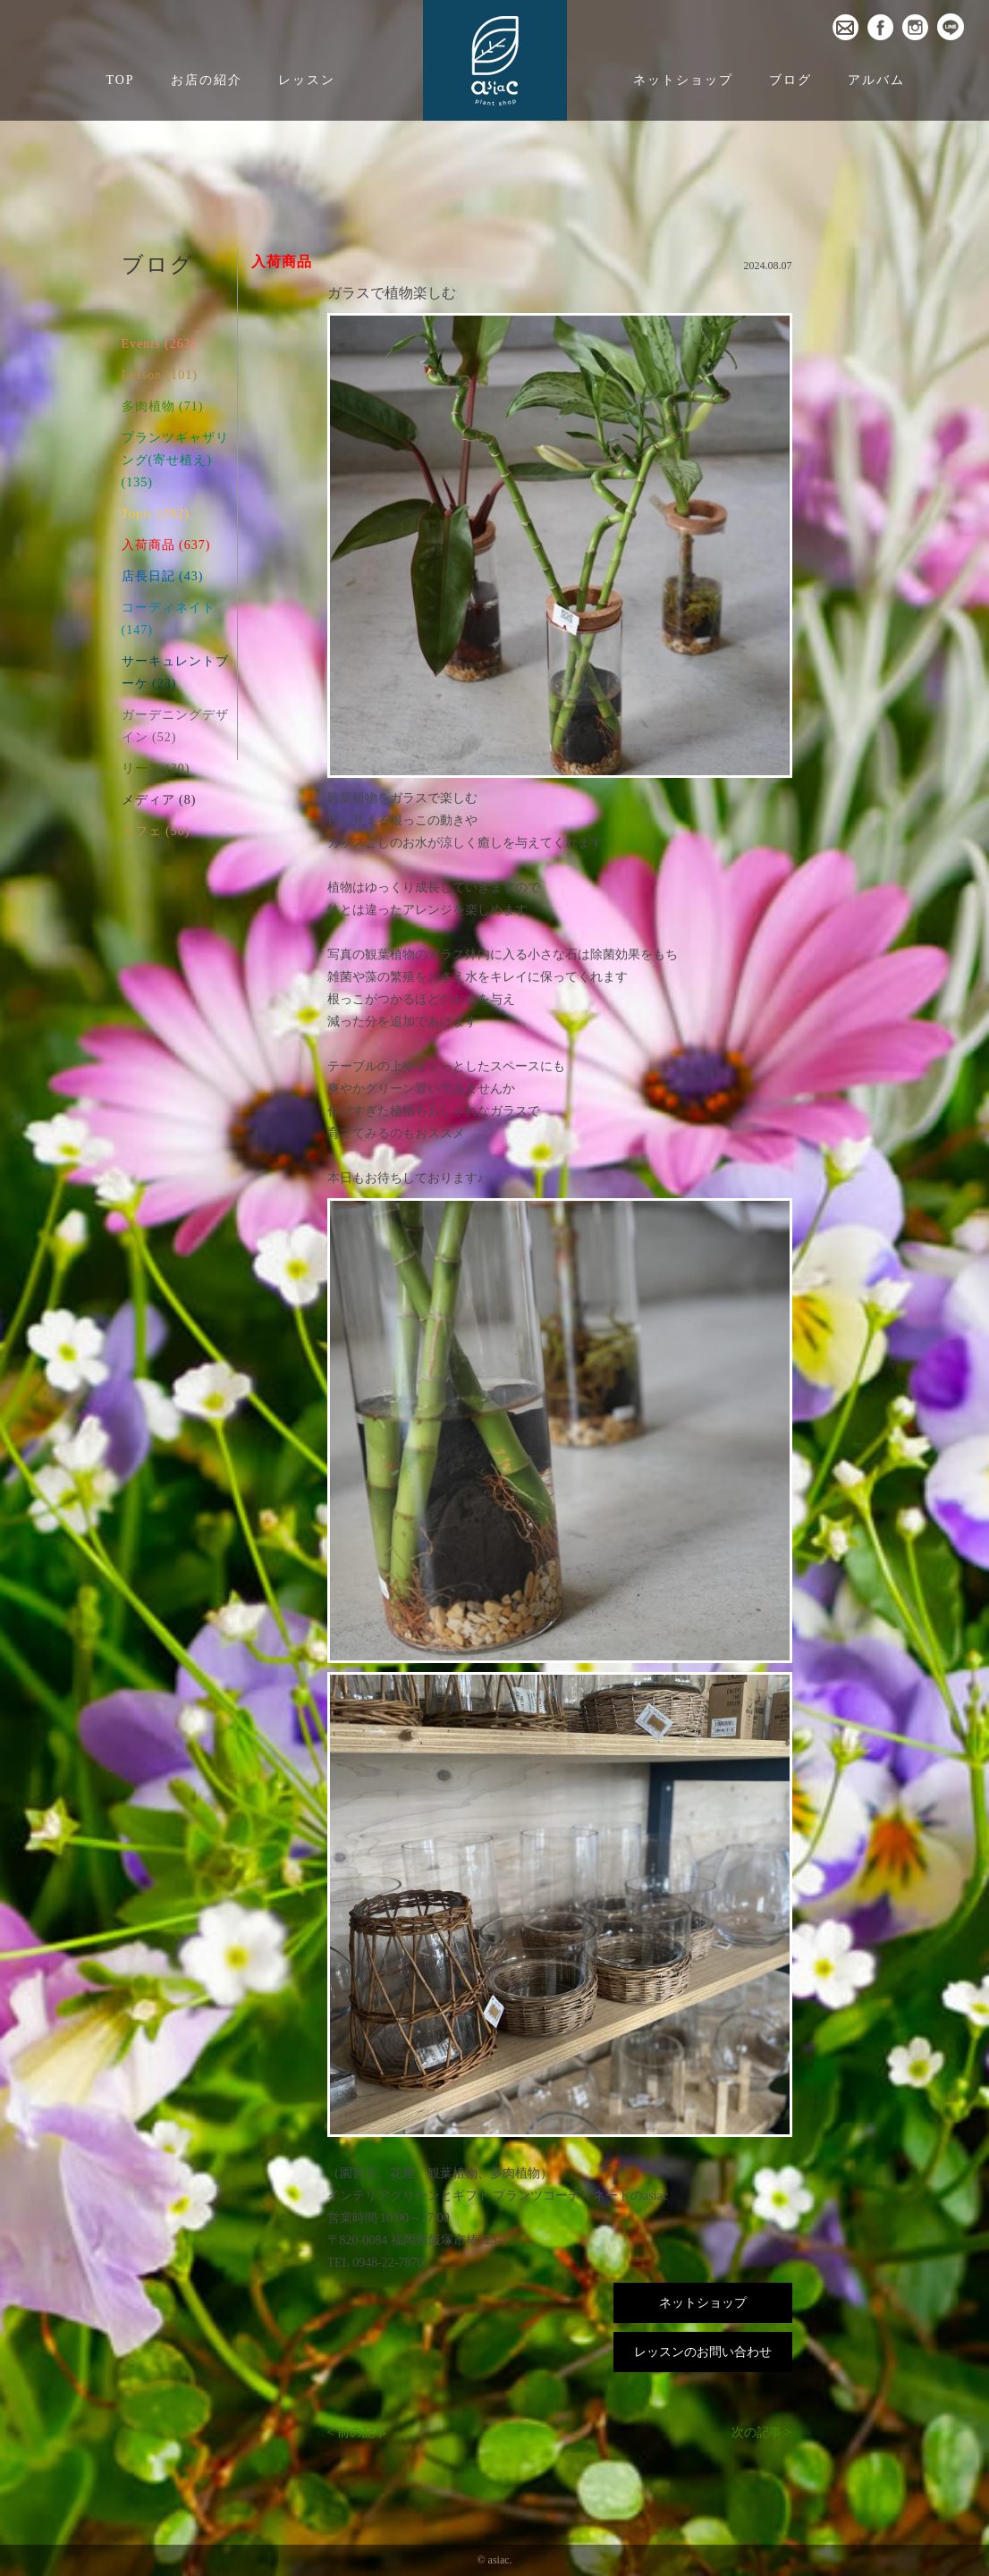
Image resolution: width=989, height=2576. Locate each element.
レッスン (306, 80)
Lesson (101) (160, 375)
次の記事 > (761, 2432)
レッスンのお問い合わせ (703, 2352)
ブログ (790, 80)
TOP (120, 80)
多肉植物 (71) (163, 406)
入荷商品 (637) (166, 545)
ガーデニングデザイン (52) (175, 726)
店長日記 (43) (163, 576)
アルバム (876, 80)
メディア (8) (159, 800)
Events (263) (159, 344)
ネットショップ (683, 80)
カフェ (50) (156, 831)
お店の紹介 (206, 80)
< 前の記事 (357, 2432)
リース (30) (156, 768)
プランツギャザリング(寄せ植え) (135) (175, 460)
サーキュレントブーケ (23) (175, 672)
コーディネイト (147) (169, 619)
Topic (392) (156, 513)
